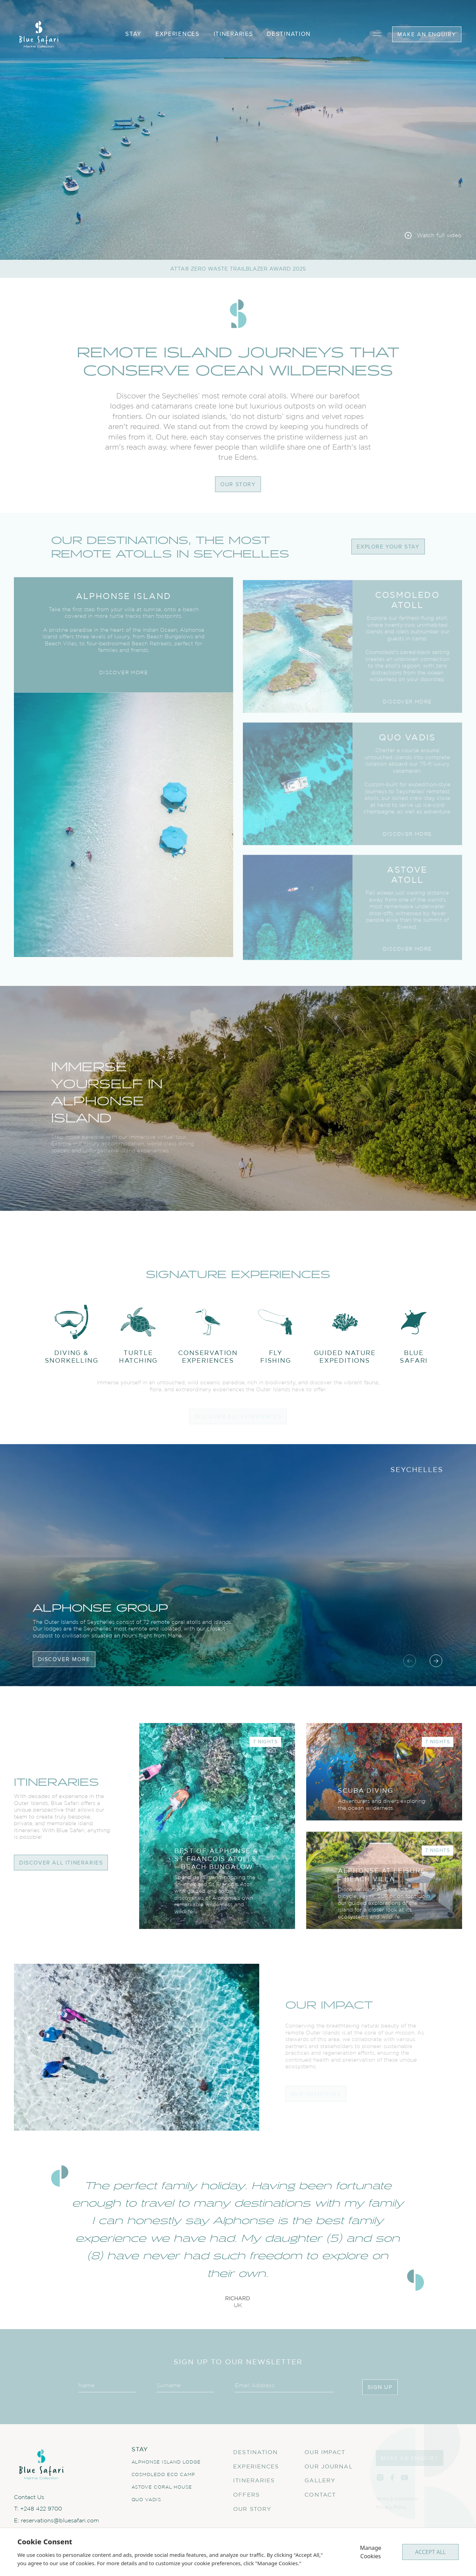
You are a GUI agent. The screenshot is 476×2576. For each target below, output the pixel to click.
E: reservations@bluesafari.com (56, 2527)
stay (133, 34)
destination (289, 34)
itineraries (233, 34)
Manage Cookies (370, 2552)
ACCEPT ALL (430, 2552)
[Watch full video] (433, 235)
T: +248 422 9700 (38, 2515)
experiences (178, 34)
